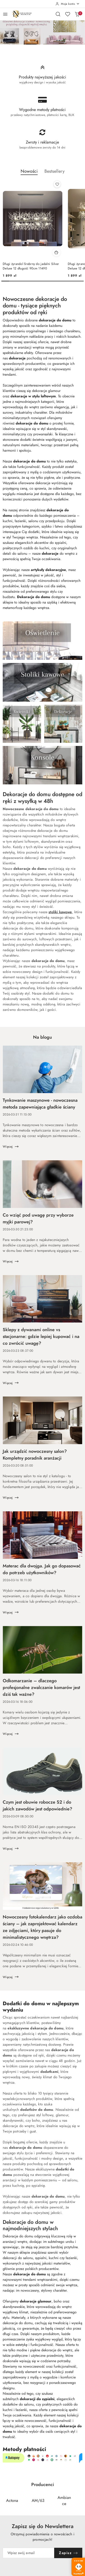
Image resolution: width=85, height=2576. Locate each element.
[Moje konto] (68, 4)
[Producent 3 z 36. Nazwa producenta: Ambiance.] (66, 2500)
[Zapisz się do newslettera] (28, 2553)
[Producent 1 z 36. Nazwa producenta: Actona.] (13, 2500)
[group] (42, 32)
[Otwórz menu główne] (5, 14)
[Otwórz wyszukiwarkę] (58, 14)
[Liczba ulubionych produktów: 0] (67, 14)
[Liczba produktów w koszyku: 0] (77, 14)
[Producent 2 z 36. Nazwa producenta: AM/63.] (39, 2500)
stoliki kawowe (60, 912)
